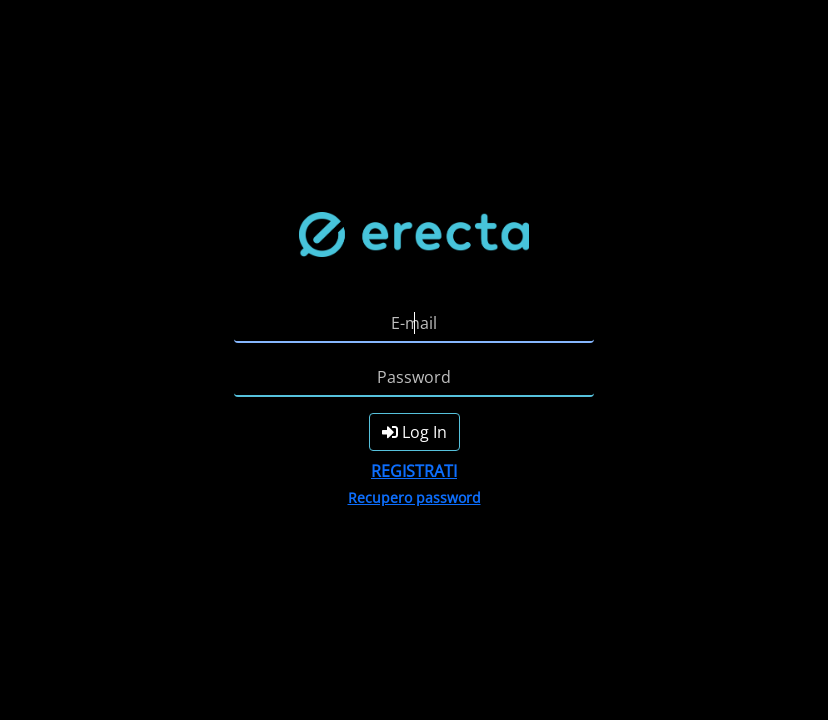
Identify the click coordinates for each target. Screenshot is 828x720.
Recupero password (414, 497)
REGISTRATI (414, 471)
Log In (414, 432)
